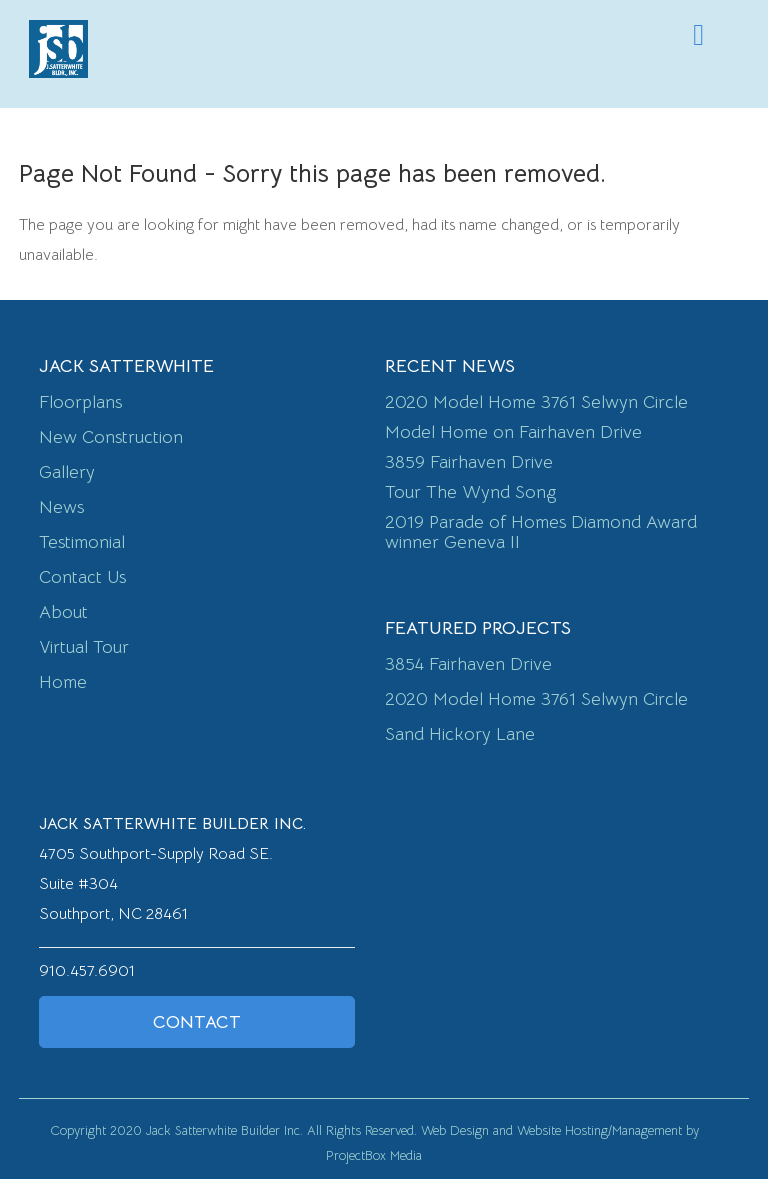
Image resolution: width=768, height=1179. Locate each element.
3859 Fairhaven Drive (469, 462)
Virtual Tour (84, 647)
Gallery (67, 472)
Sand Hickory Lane (460, 734)
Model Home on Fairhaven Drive (513, 432)
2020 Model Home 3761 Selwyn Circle (536, 402)
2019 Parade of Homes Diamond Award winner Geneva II (541, 532)
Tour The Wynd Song (470, 492)
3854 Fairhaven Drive (468, 664)
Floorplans (80, 402)
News (61, 507)
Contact (197, 1022)
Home (63, 682)
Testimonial (82, 542)
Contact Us (82, 577)
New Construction (111, 437)
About (63, 612)
